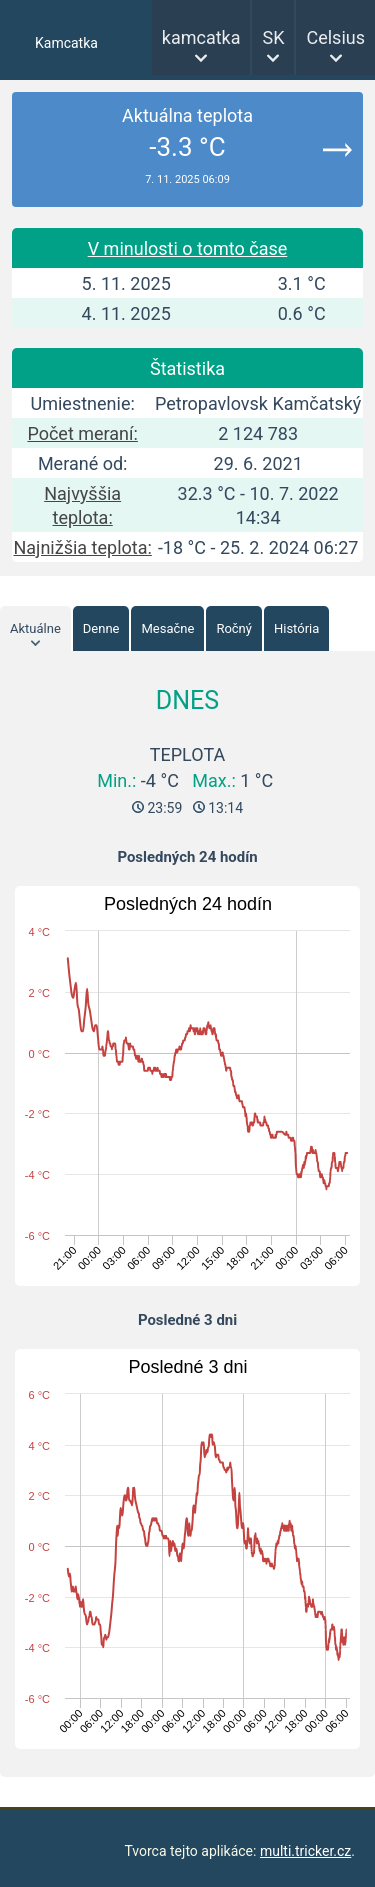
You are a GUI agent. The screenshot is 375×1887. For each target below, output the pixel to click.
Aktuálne (35, 628)
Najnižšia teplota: (82, 547)
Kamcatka (66, 43)
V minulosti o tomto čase (188, 248)
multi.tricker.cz (305, 1851)
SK (273, 37)
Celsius (335, 37)
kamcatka (201, 37)
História (296, 628)
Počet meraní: (82, 433)
